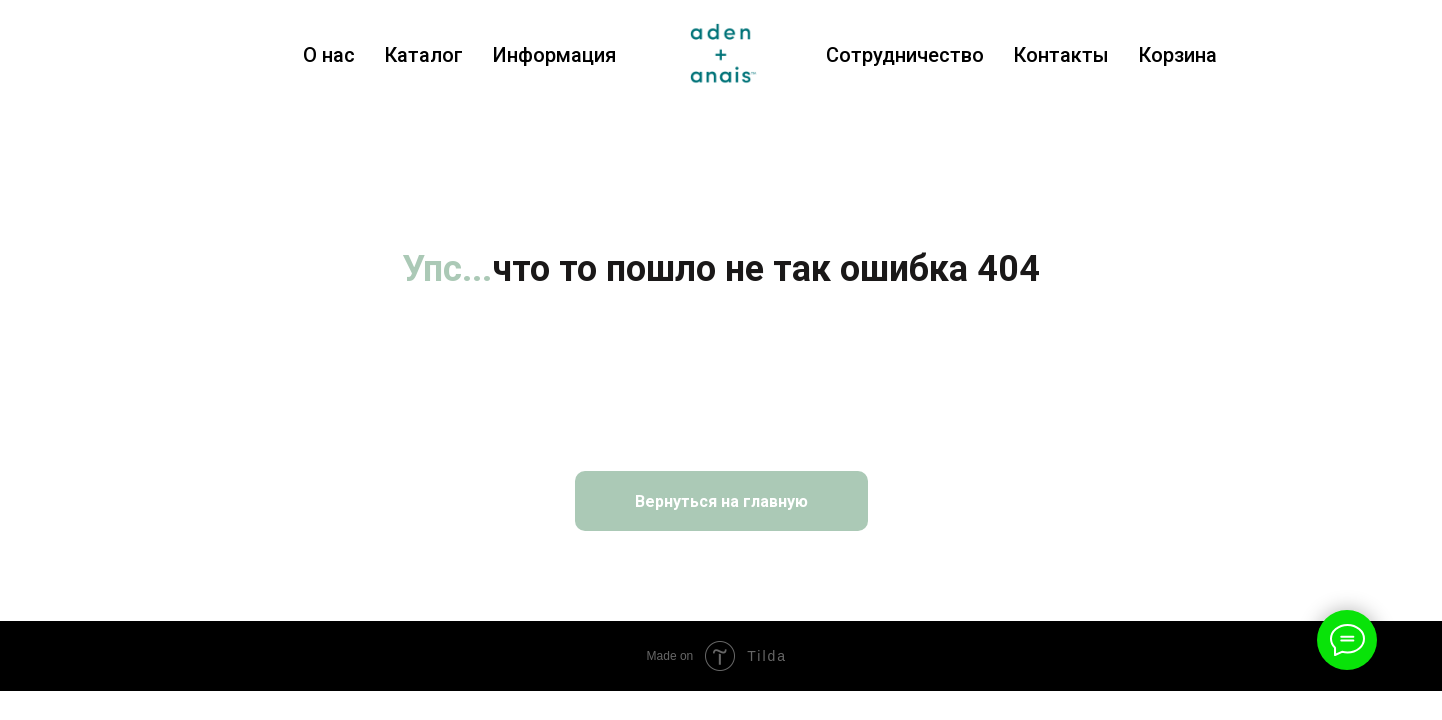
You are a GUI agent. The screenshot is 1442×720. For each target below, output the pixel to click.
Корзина (1178, 55)
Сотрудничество (905, 55)
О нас (329, 55)
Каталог (424, 55)
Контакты (1061, 55)
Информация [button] (554, 55)
